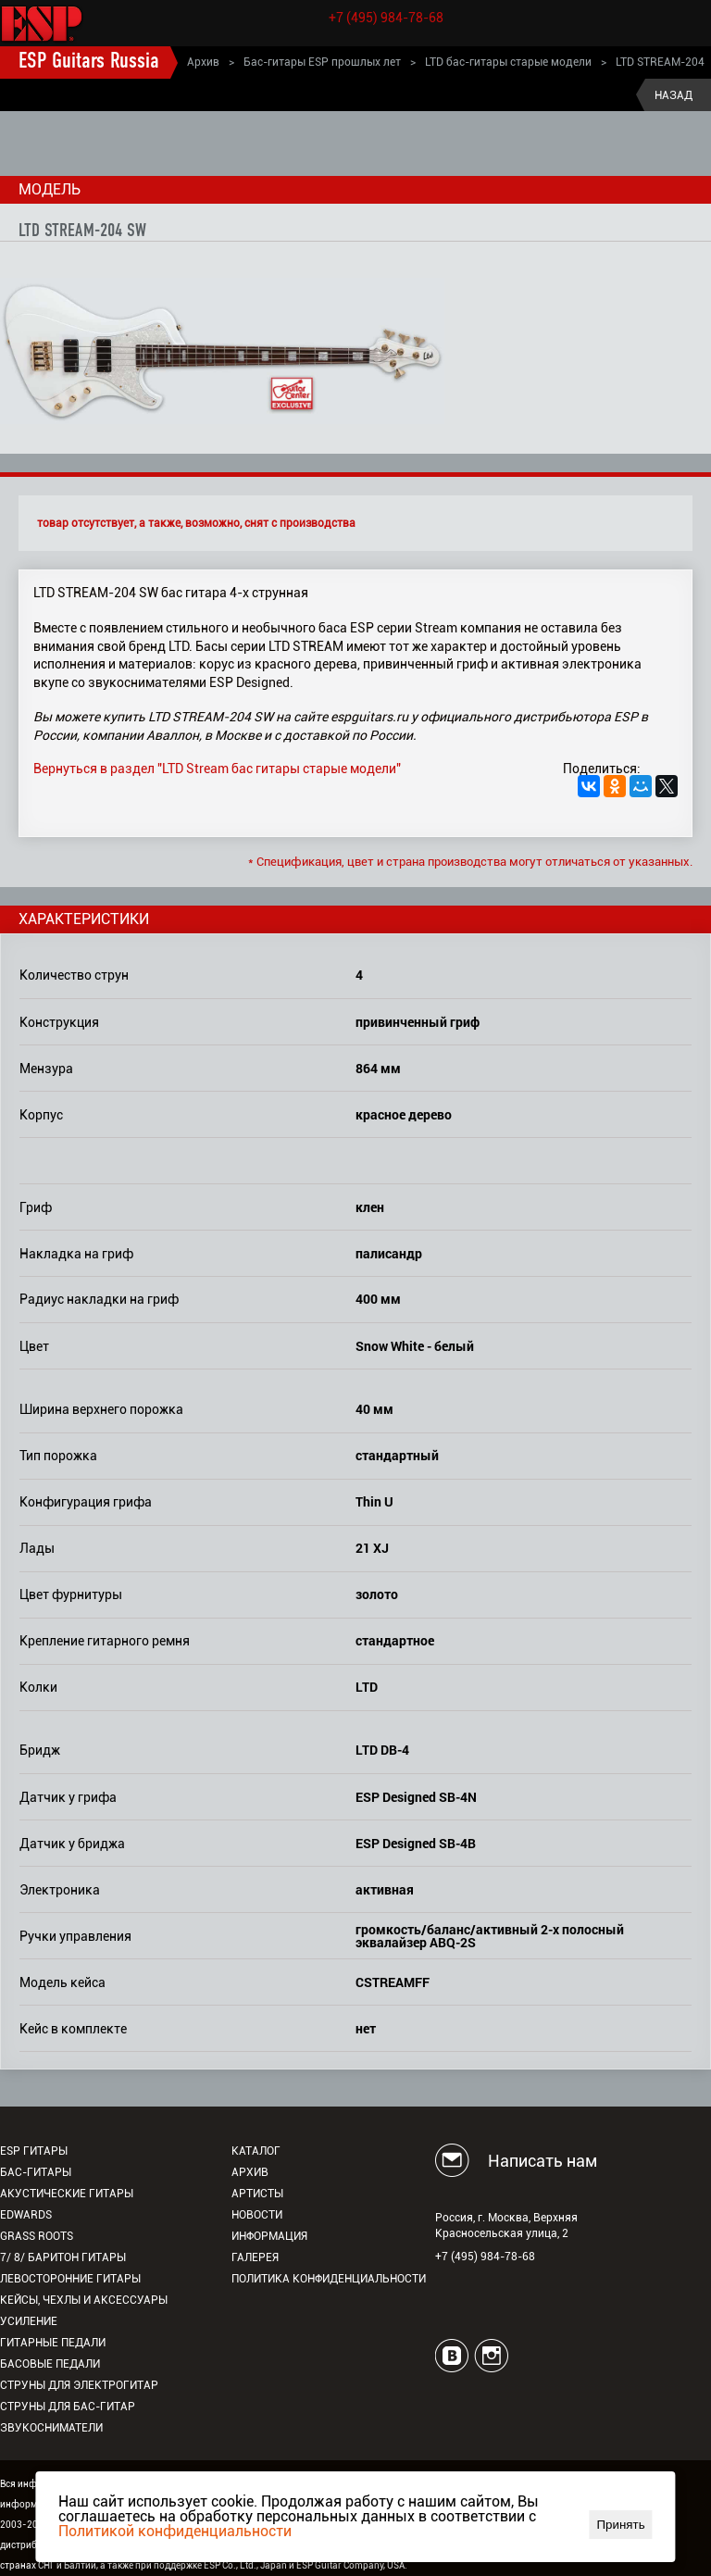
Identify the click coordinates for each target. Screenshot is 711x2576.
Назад (673, 95)
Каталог (256, 2151)
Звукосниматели (51, 2427)
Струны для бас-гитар (67, 2406)
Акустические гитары (66, 2193)
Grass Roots (36, 2236)
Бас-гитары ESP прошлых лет (322, 62)
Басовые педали (50, 2363)
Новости (256, 2214)
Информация (269, 2236)
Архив (203, 62)
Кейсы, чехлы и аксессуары (84, 2300)
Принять (621, 2525)
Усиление (28, 2321)
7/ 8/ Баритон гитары (63, 2257)
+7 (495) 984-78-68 (386, 17)
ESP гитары (34, 2151)
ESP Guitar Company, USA (350, 2565)
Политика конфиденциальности (328, 2278)
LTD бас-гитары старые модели (508, 62)
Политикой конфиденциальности (175, 2531)
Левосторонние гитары (70, 2278)
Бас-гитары (35, 2172)
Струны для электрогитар (79, 2385)
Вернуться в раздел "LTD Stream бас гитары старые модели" (217, 768)
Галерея (255, 2257)
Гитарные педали (53, 2342)
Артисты (257, 2193)
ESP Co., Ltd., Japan (245, 2565)
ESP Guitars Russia (89, 62)
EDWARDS (26, 2214)
